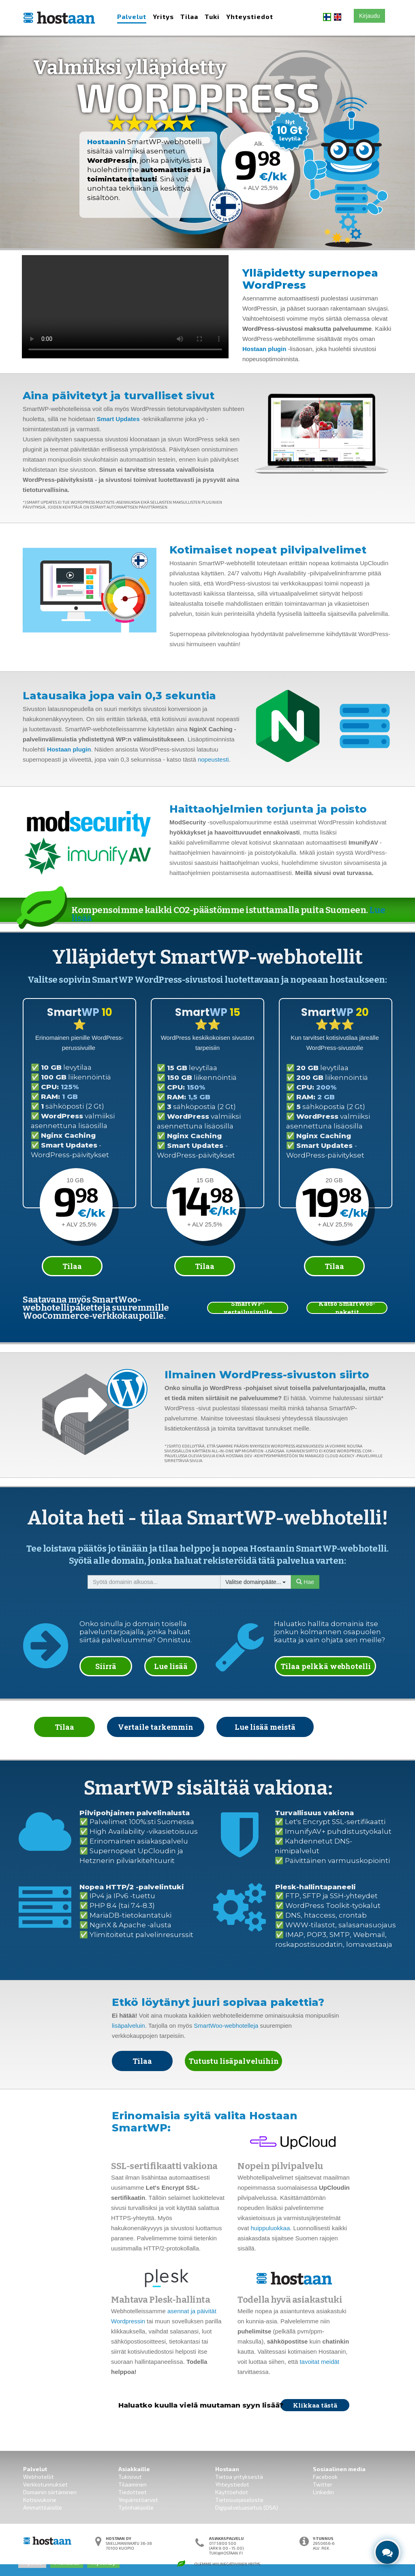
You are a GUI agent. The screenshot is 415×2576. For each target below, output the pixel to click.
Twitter (322, 2484)
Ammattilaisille (42, 2507)
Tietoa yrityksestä (239, 2476)
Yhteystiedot (249, 16)
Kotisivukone (39, 2499)
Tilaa (189, 16)
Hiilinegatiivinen (229, 2563)
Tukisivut (130, 2476)
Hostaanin (106, 142)
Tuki (212, 16)
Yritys (163, 16)
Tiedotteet (132, 2492)
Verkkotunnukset (45, 2484)
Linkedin (323, 2492)
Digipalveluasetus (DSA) (246, 2507)
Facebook (325, 2476)
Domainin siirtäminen (50, 2492)
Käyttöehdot (231, 2492)
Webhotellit (38, 2476)
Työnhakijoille (136, 2507)
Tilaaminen (132, 2484)
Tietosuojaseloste (239, 2499)
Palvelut (131, 16)
